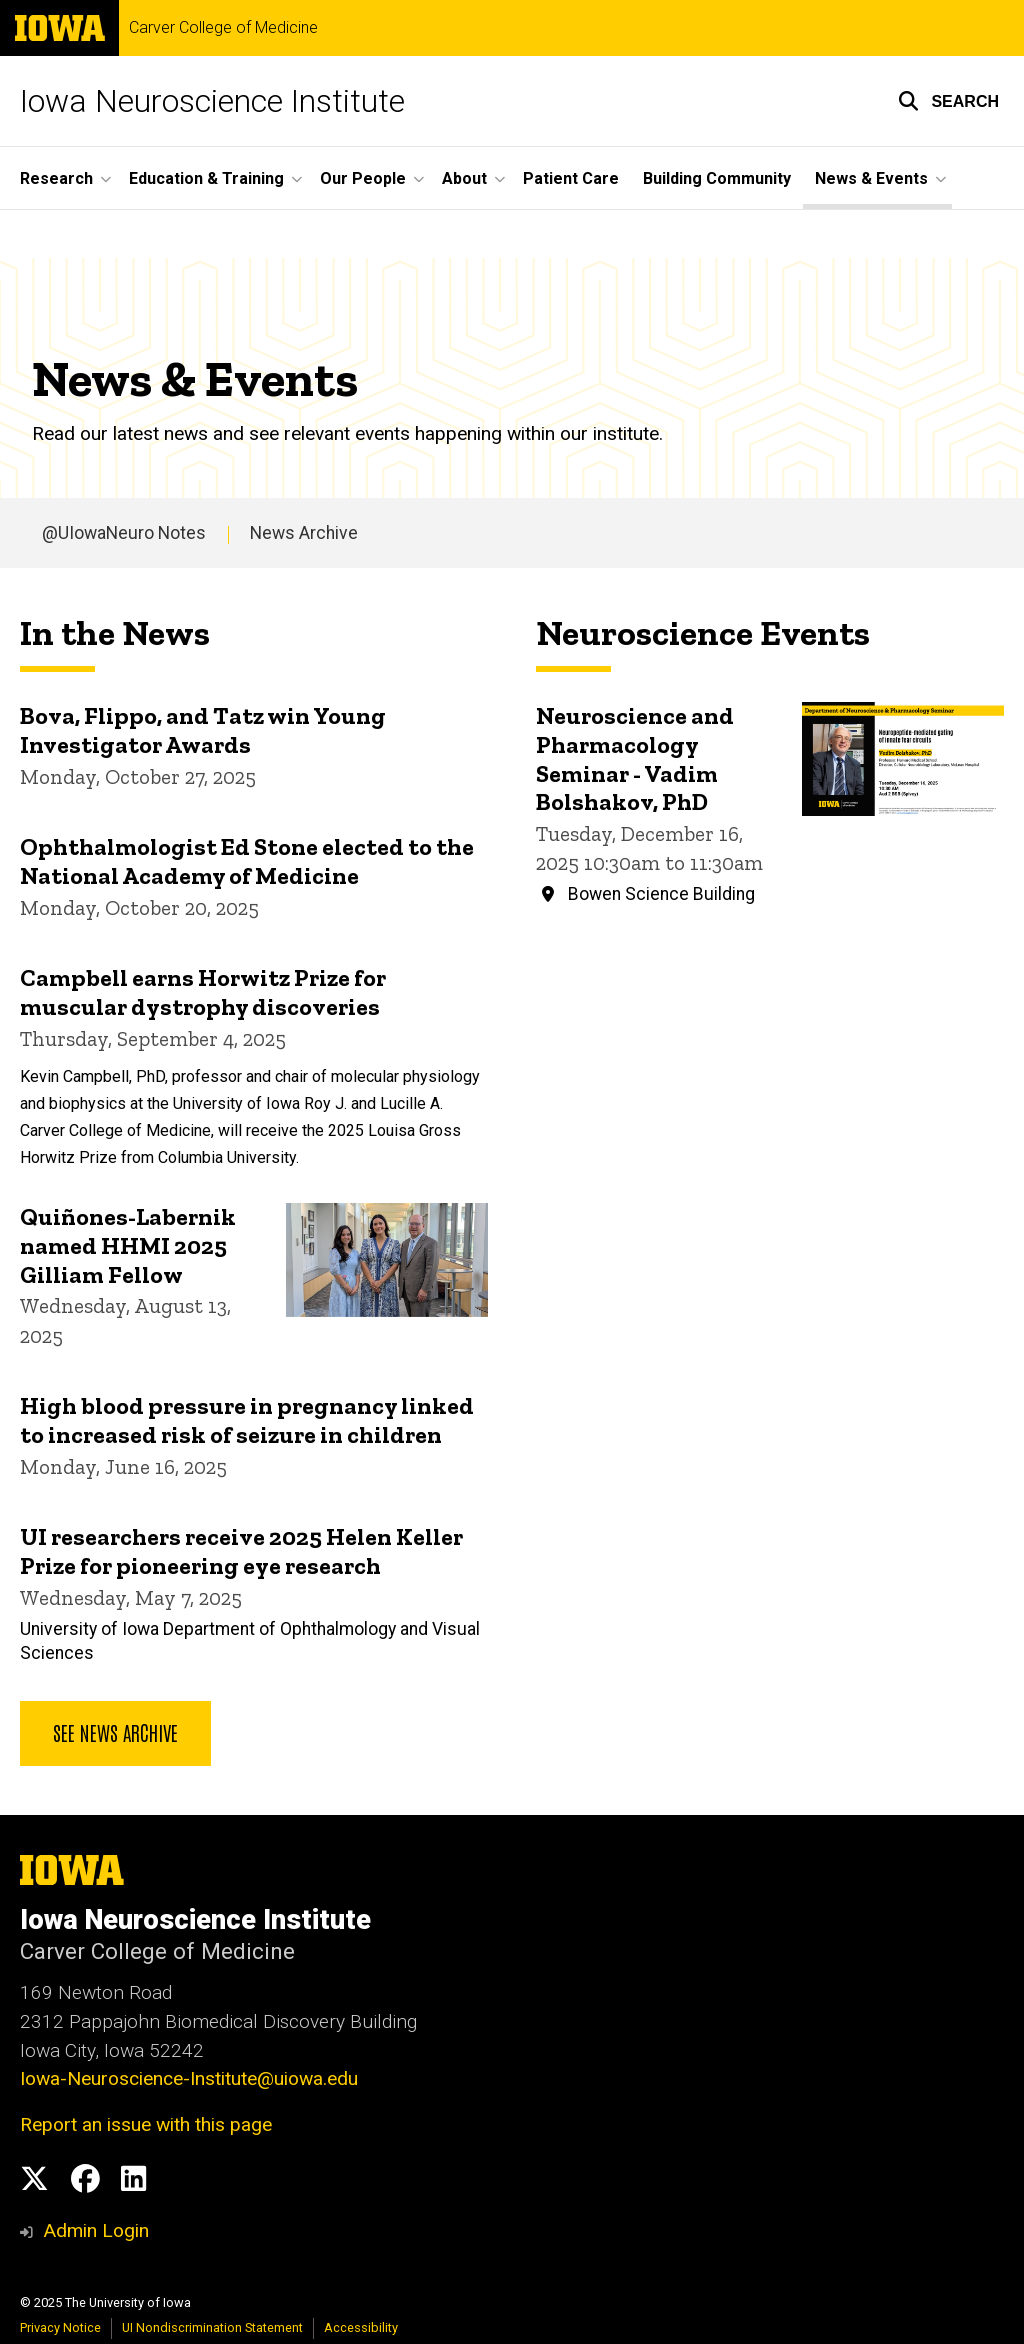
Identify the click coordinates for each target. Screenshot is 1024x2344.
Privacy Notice (60, 2327)
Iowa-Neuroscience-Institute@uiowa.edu (189, 2078)
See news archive (115, 1732)
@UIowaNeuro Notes (124, 533)
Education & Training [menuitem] (206, 178)
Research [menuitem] (56, 178)
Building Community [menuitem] (717, 178)
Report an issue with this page (146, 2124)
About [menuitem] (464, 178)
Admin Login (96, 2230)
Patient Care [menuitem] (571, 178)
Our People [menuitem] (363, 178)
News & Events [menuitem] (871, 178)
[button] (948, 101)
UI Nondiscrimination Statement (212, 2327)
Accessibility (361, 2327)
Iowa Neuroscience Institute (212, 101)
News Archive (304, 533)
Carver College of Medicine (223, 28)
